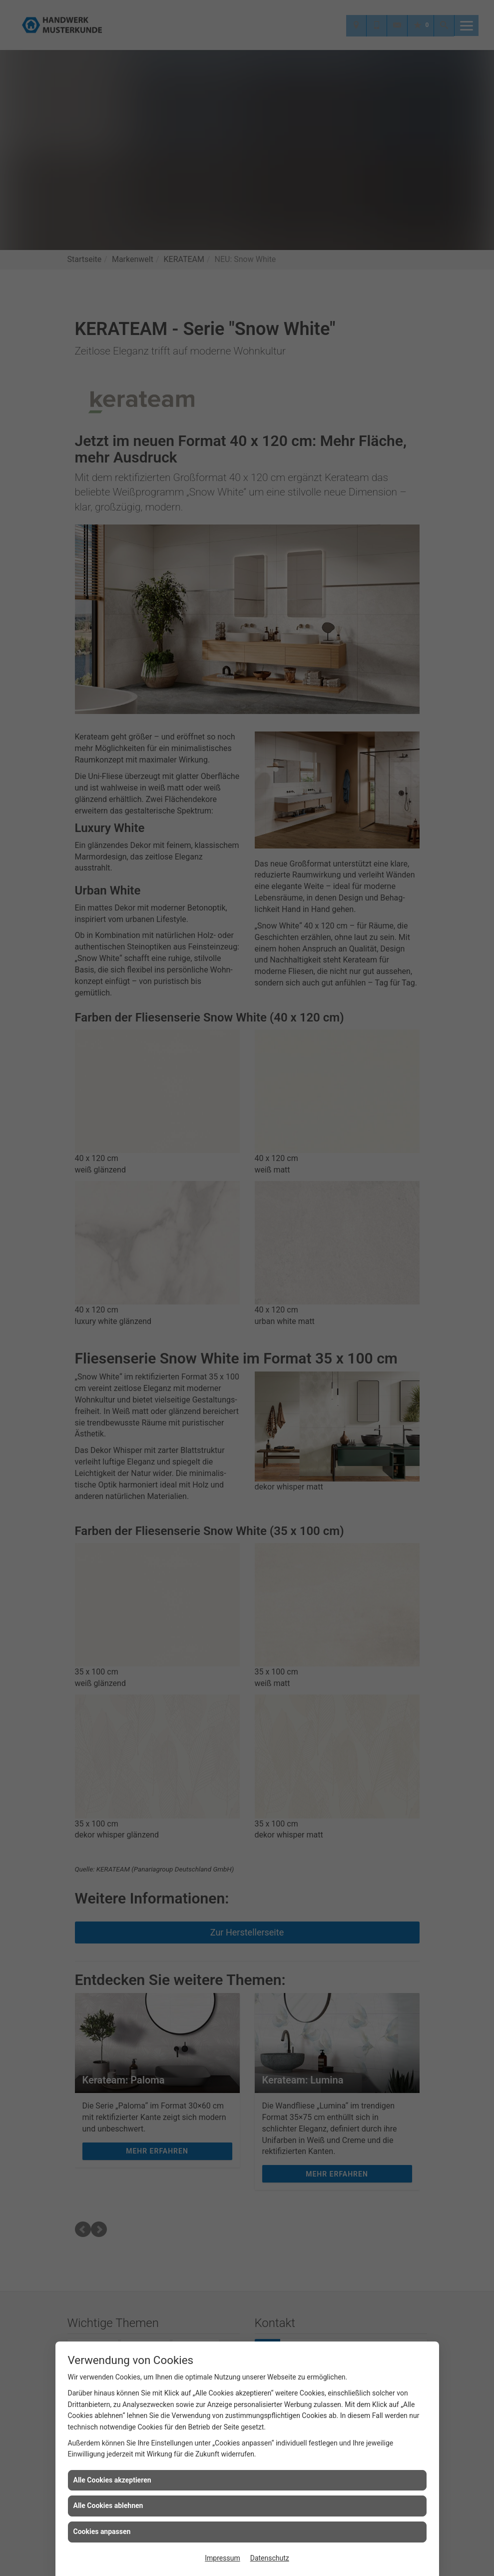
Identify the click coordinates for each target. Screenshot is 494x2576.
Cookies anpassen (102, 2532)
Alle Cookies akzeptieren (112, 2480)
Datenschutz (269, 2558)
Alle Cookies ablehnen (108, 2506)
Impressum (222, 2558)
